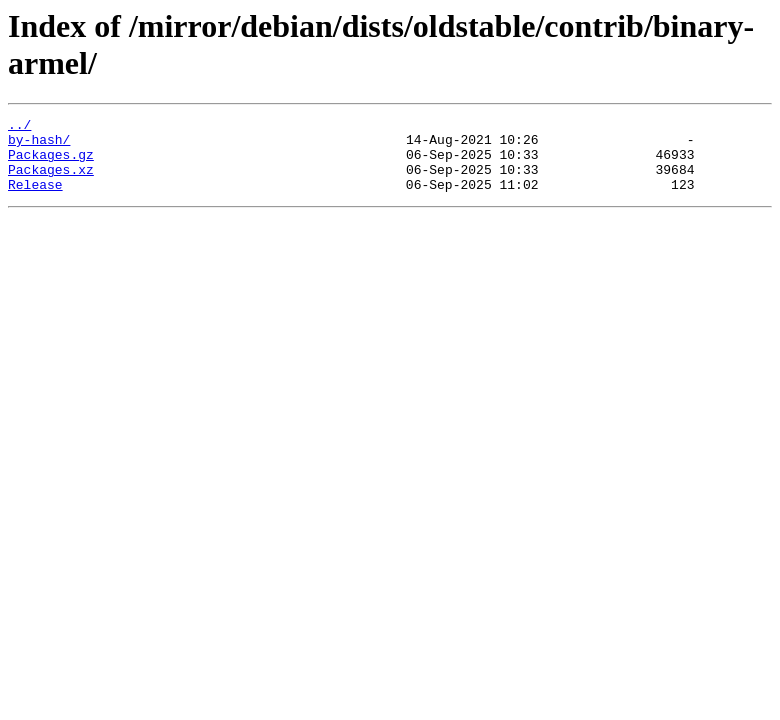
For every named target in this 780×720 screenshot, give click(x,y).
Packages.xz (51, 181)
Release (35, 199)
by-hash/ (39, 145)
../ (19, 127)
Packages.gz (51, 163)
